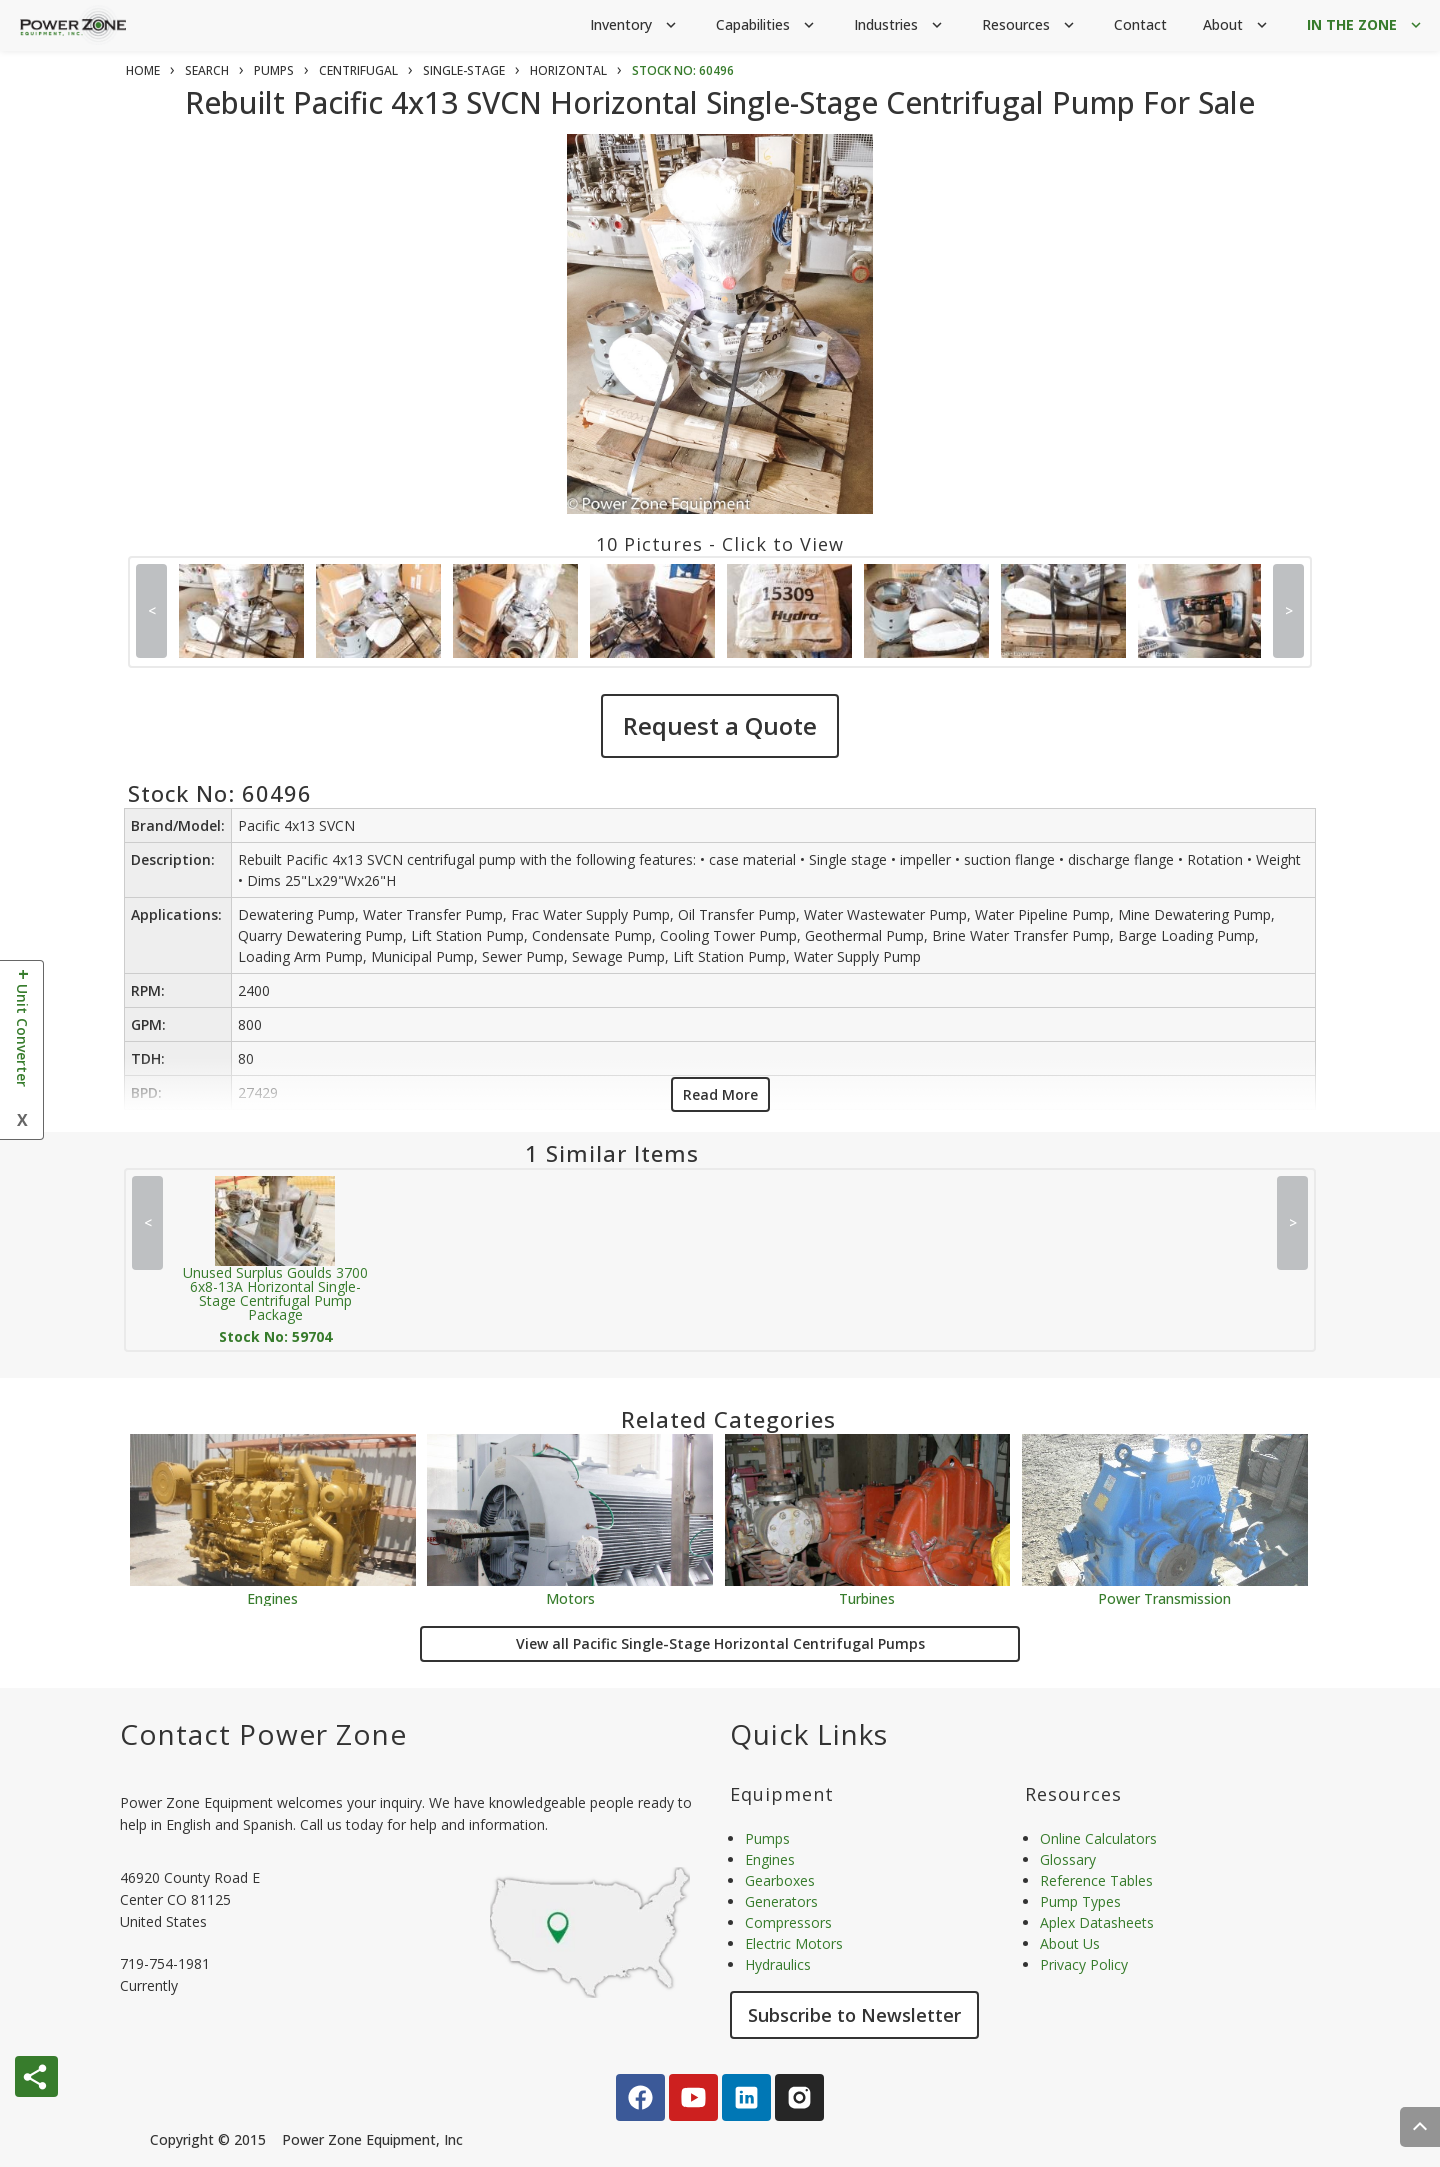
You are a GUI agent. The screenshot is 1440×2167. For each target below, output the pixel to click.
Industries (900, 25)
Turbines (867, 1597)
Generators (781, 1901)
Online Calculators (1098, 1838)
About (1237, 25)
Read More (720, 1094)
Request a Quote (720, 725)
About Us (1070, 1943)
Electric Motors (794, 1943)
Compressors (788, 1922)
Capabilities (767, 25)
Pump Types (1080, 1901)
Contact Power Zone (263, 1734)
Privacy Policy (1084, 1964)
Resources (1030, 25)
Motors (570, 1597)
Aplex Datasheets (1097, 1922)
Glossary (1068, 1859)
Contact (1140, 24)
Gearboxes (780, 1880)
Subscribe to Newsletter (854, 2015)
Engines (272, 1597)
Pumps (767, 1838)
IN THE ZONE (1366, 25)
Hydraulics (778, 1964)
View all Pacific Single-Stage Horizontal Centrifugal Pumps (720, 1643)
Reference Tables (1096, 1880)
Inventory (635, 25)
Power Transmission (1164, 1597)
